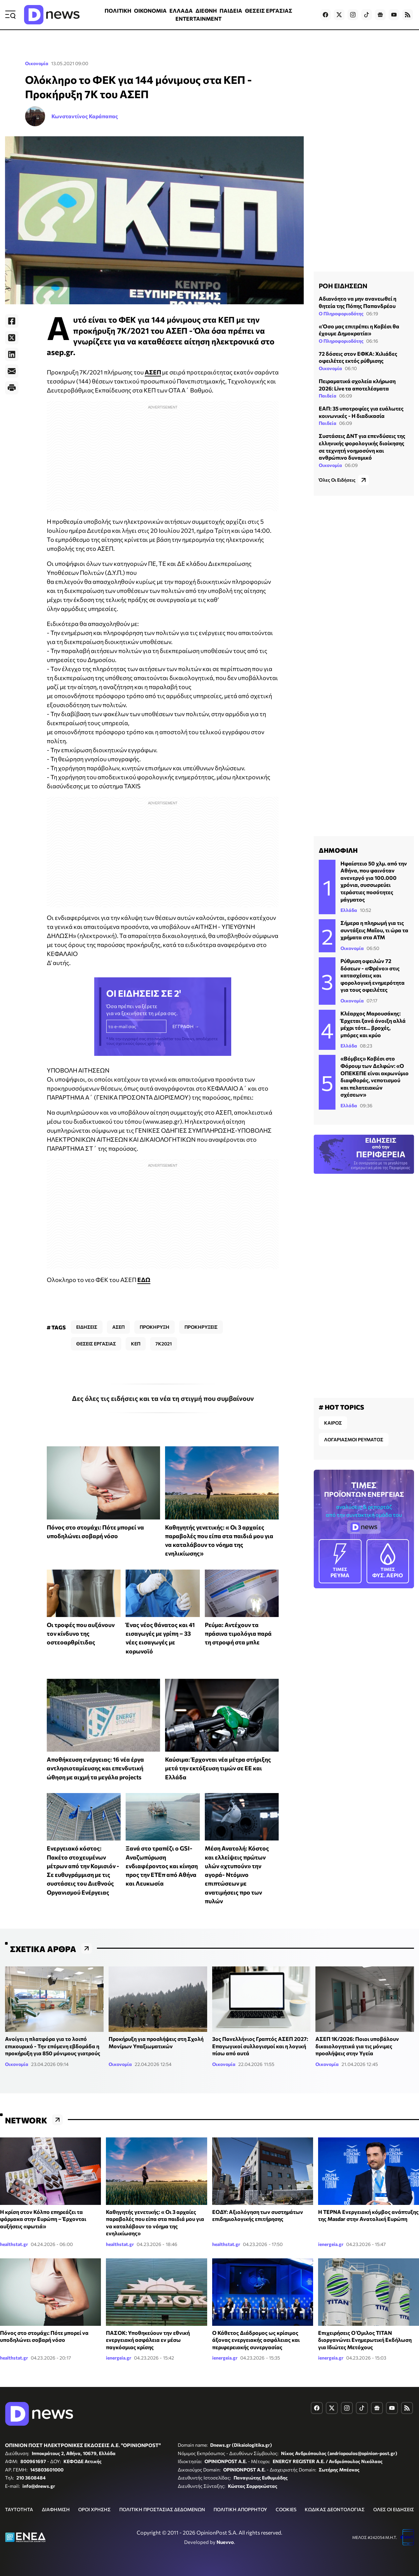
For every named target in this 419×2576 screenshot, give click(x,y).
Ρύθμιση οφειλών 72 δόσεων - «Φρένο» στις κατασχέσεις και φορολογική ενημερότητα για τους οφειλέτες (372, 975)
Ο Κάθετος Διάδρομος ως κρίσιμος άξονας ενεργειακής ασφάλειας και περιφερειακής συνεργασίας (256, 2339)
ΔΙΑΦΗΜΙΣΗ (56, 2509)
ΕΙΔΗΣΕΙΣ (86, 1327)
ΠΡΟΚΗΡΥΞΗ (154, 1327)
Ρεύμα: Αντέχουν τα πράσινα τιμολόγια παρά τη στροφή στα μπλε (238, 1633)
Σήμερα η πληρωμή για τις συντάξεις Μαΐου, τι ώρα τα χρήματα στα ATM (374, 930)
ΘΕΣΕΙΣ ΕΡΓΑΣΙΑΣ (268, 10)
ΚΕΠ (135, 1343)
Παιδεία (327, 395)
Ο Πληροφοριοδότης (341, 313)
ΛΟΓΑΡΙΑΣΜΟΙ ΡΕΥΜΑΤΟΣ (353, 1439)
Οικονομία (36, 63)
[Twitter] (11, 337)
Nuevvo (225, 2542)
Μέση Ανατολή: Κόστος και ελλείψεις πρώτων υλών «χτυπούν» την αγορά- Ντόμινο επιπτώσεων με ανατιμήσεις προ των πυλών (237, 1874)
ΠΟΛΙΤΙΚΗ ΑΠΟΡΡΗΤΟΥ (240, 2509)
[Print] (11, 387)
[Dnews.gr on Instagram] (352, 14)
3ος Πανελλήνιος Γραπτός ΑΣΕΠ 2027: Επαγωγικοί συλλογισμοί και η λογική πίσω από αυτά (260, 2046)
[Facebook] (11, 321)
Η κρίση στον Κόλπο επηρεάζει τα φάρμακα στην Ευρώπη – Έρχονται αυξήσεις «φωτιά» (43, 2219)
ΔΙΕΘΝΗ (206, 10)
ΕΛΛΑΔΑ (181, 10)
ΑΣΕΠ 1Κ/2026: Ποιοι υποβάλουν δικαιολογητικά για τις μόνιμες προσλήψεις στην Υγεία (357, 2046)
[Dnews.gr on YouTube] (394, 14)
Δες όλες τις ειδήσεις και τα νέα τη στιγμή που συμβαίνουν (163, 1398)
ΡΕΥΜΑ (340, 1560)
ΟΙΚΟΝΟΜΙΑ (150, 10)
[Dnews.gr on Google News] (380, 14)
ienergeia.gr (330, 2244)
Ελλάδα (348, 910)
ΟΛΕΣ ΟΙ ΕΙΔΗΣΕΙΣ (393, 2509)
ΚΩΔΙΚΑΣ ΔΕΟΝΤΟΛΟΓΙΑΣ (335, 2509)
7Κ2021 (163, 1343)
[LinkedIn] (11, 354)
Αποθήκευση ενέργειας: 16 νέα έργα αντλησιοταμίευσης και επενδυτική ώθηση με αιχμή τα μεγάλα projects (95, 1768)
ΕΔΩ (143, 1279)
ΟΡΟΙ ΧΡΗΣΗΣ (94, 2509)
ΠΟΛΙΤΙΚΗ (118, 10)
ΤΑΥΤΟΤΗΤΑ (19, 2509)
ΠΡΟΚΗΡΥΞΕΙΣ (201, 1327)
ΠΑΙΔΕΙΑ (231, 10)
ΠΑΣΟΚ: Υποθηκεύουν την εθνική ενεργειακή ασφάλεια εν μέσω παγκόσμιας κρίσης (148, 2339)
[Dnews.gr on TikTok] (366, 14)
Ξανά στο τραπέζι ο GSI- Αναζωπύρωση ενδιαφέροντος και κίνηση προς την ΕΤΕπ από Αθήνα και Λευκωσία (162, 1865)
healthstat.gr (14, 2244)
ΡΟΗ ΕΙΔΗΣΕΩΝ (343, 286)
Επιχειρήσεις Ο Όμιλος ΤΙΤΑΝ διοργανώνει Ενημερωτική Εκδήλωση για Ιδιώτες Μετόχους (365, 2339)
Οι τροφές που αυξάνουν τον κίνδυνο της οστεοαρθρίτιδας (81, 1633)
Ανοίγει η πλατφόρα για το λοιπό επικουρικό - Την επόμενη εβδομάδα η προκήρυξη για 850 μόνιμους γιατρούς (52, 2046)
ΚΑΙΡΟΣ (333, 1423)
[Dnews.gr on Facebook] (325, 14)
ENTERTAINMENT (198, 18)
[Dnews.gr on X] (339, 14)
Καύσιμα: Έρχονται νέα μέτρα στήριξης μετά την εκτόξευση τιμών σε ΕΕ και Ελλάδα (218, 1768)
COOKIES (286, 2509)
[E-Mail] (11, 371)
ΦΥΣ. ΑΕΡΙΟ (388, 1560)
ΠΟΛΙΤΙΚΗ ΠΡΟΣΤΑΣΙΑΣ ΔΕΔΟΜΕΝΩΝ (162, 2509)
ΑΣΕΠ (153, 372)
